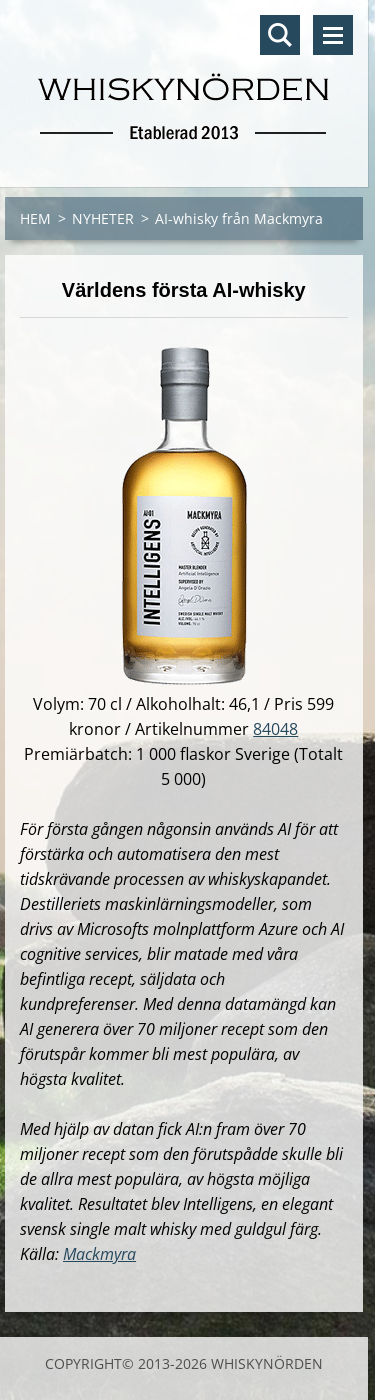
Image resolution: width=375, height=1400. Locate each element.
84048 (275, 729)
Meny (333, 35)
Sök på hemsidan (280, 35)
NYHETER (103, 218)
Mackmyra (99, 1254)
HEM (35, 218)
